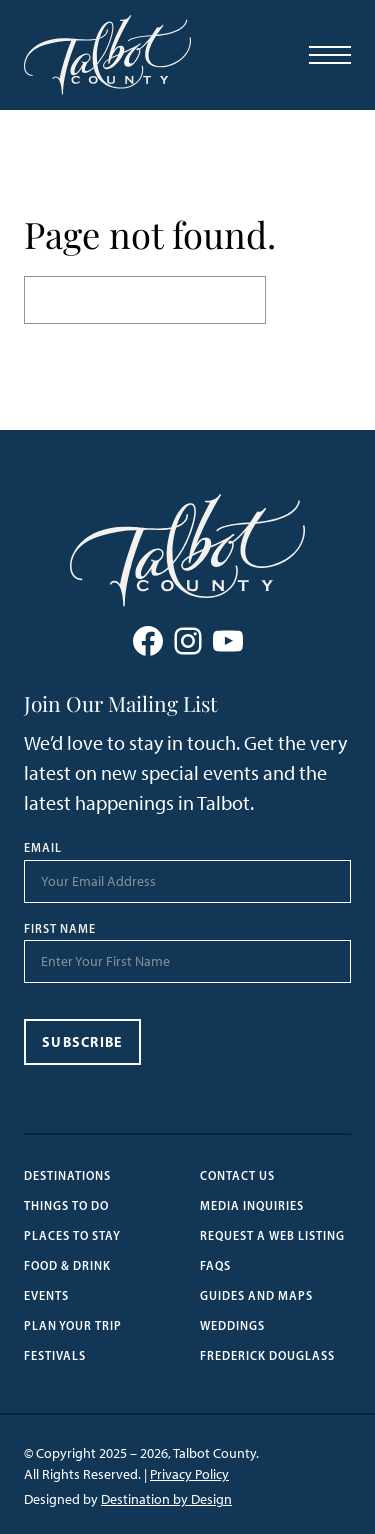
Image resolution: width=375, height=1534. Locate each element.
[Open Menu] (330, 55)
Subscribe (82, 1042)
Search (308, 300)
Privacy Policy (189, 1474)
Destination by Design (166, 1499)
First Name (60, 929)
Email (43, 848)
